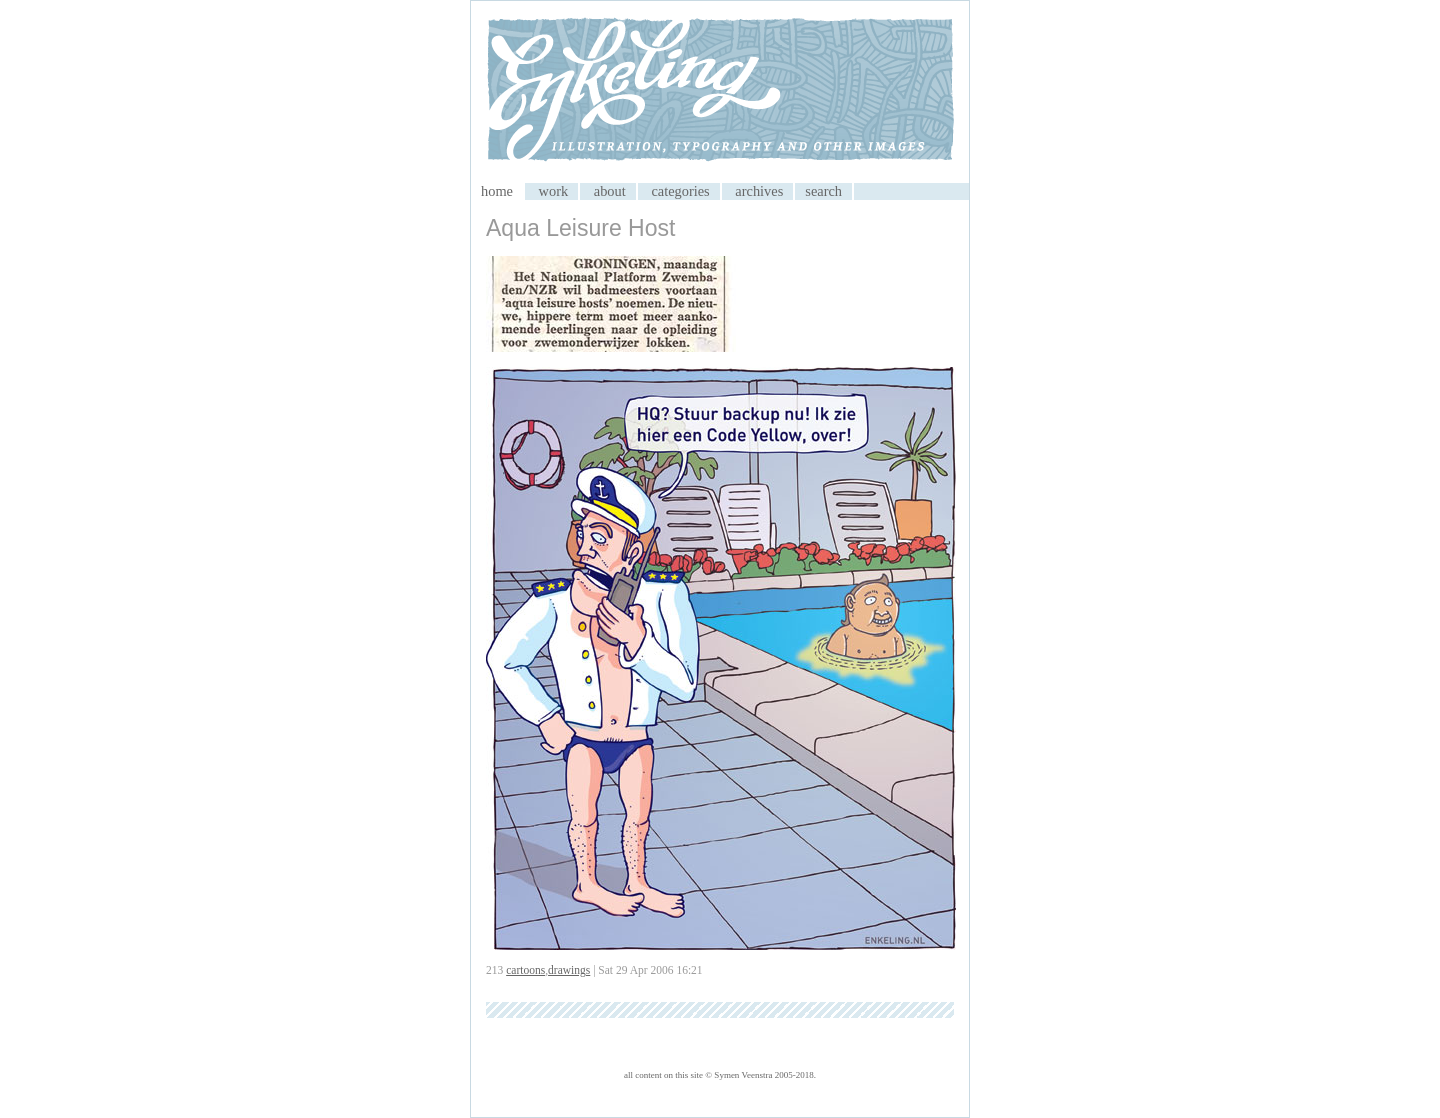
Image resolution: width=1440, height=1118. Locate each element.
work (554, 191)
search (823, 191)
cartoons (525, 970)
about (610, 191)
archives (759, 191)
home (497, 191)
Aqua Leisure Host (580, 228)
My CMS (720, 92)
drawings (569, 970)
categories (680, 191)
